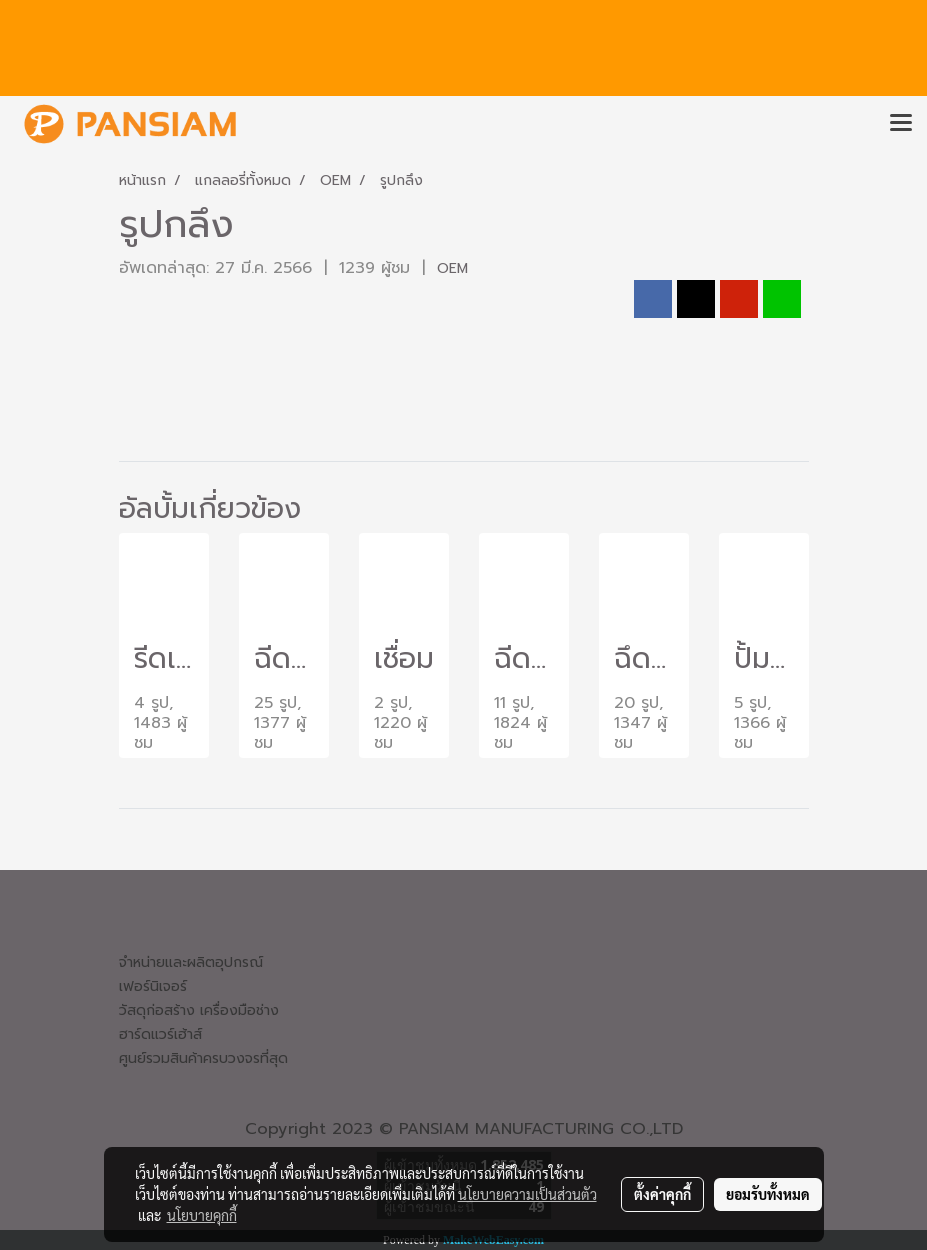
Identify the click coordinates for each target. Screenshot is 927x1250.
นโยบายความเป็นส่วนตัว (527, 1194)
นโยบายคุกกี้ (202, 1215)
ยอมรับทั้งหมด (768, 1194)
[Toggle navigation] (901, 124)
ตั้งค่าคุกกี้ (662, 1194)
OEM (452, 268)
